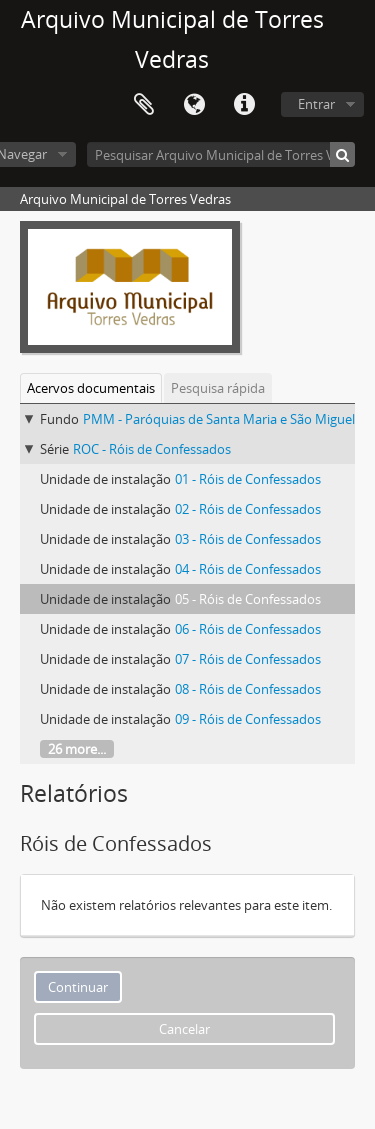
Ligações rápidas (244, 105)
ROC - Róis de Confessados (152, 449)
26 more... (77, 749)
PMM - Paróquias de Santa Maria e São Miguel (219, 419)
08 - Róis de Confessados (248, 689)
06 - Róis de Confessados (248, 629)
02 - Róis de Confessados (248, 509)
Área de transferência (144, 105)
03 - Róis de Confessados (248, 539)
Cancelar (184, 1029)
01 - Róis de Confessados (248, 479)
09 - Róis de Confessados (248, 719)
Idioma (194, 105)
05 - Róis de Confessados (248, 599)
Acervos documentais (91, 388)
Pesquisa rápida (218, 388)
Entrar (316, 104)
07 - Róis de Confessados (248, 659)
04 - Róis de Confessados (248, 569)
